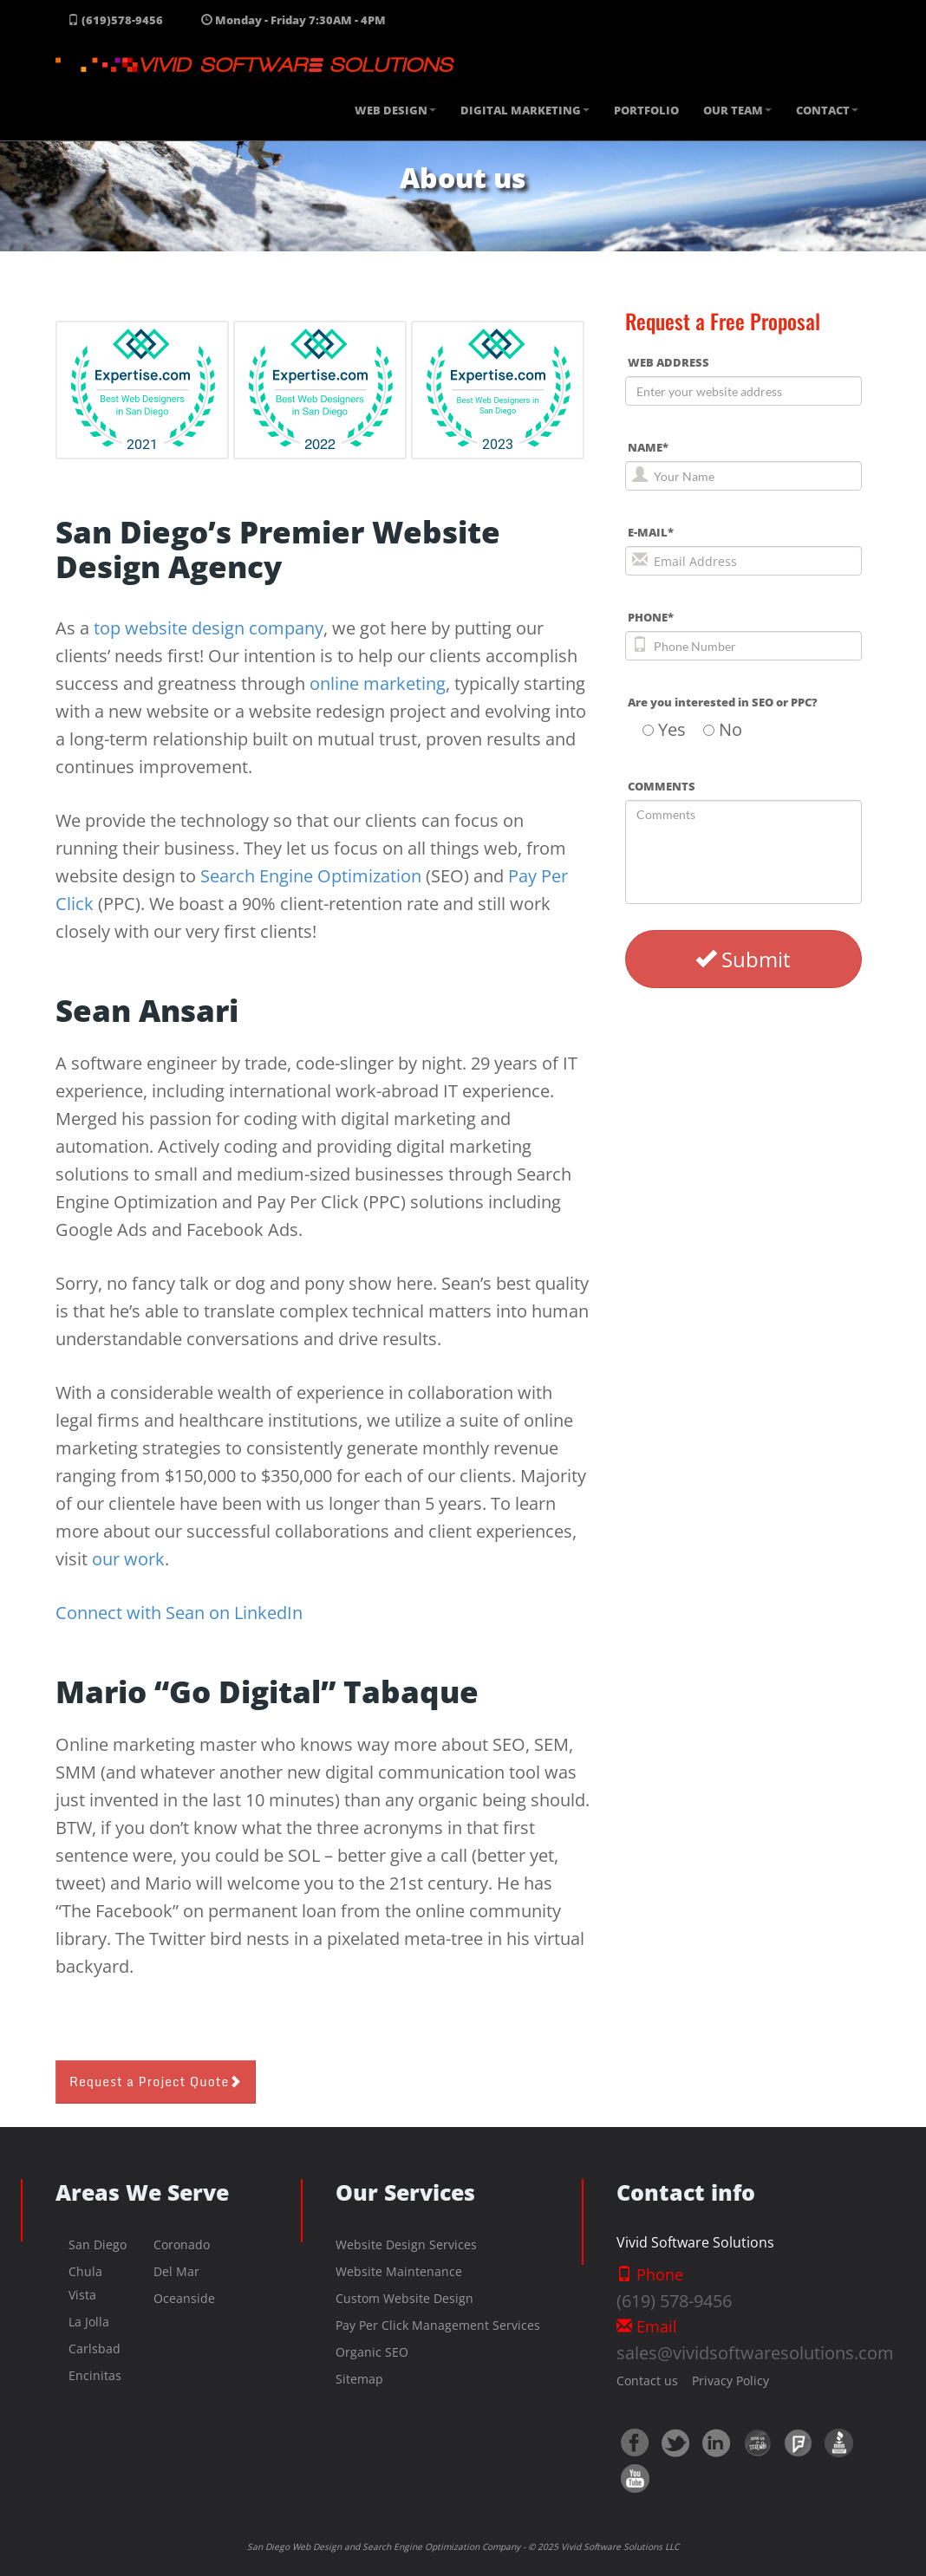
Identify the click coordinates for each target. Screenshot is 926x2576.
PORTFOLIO (646, 110)
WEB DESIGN (395, 110)
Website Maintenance (399, 2271)
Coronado (181, 2244)
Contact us (647, 2380)
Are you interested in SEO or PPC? (723, 702)
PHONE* (651, 617)
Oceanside (184, 2298)
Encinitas (94, 2375)
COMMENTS (661, 786)
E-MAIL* (651, 532)
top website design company (208, 628)
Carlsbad (94, 2348)
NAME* (648, 447)
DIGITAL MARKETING (525, 110)
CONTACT (827, 110)
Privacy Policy (723, 2380)
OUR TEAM (737, 110)
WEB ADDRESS (668, 362)
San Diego (97, 2244)
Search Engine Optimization (310, 876)
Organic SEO (372, 2352)
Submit (743, 959)
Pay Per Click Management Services (438, 2325)
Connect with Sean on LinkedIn (179, 1612)
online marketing (378, 683)
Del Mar (176, 2271)
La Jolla (88, 2321)
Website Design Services (406, 2244)
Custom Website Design (404, 2298)
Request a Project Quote (155, 2081)
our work (128, 1559)
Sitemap (359, 2379)
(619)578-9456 (115, 20)
